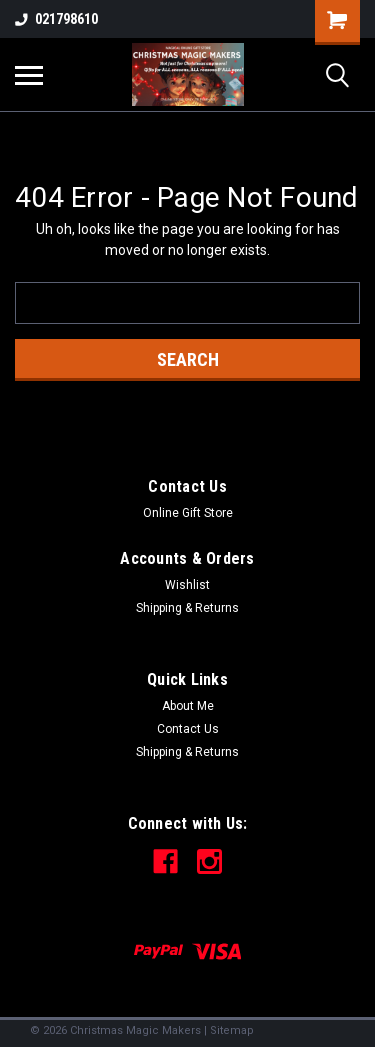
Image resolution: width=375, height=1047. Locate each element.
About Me (188, 706)
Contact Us (188, 729)
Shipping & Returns (187, 608)
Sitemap (232, 1030)
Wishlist (187, 585)
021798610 (56, 19)
